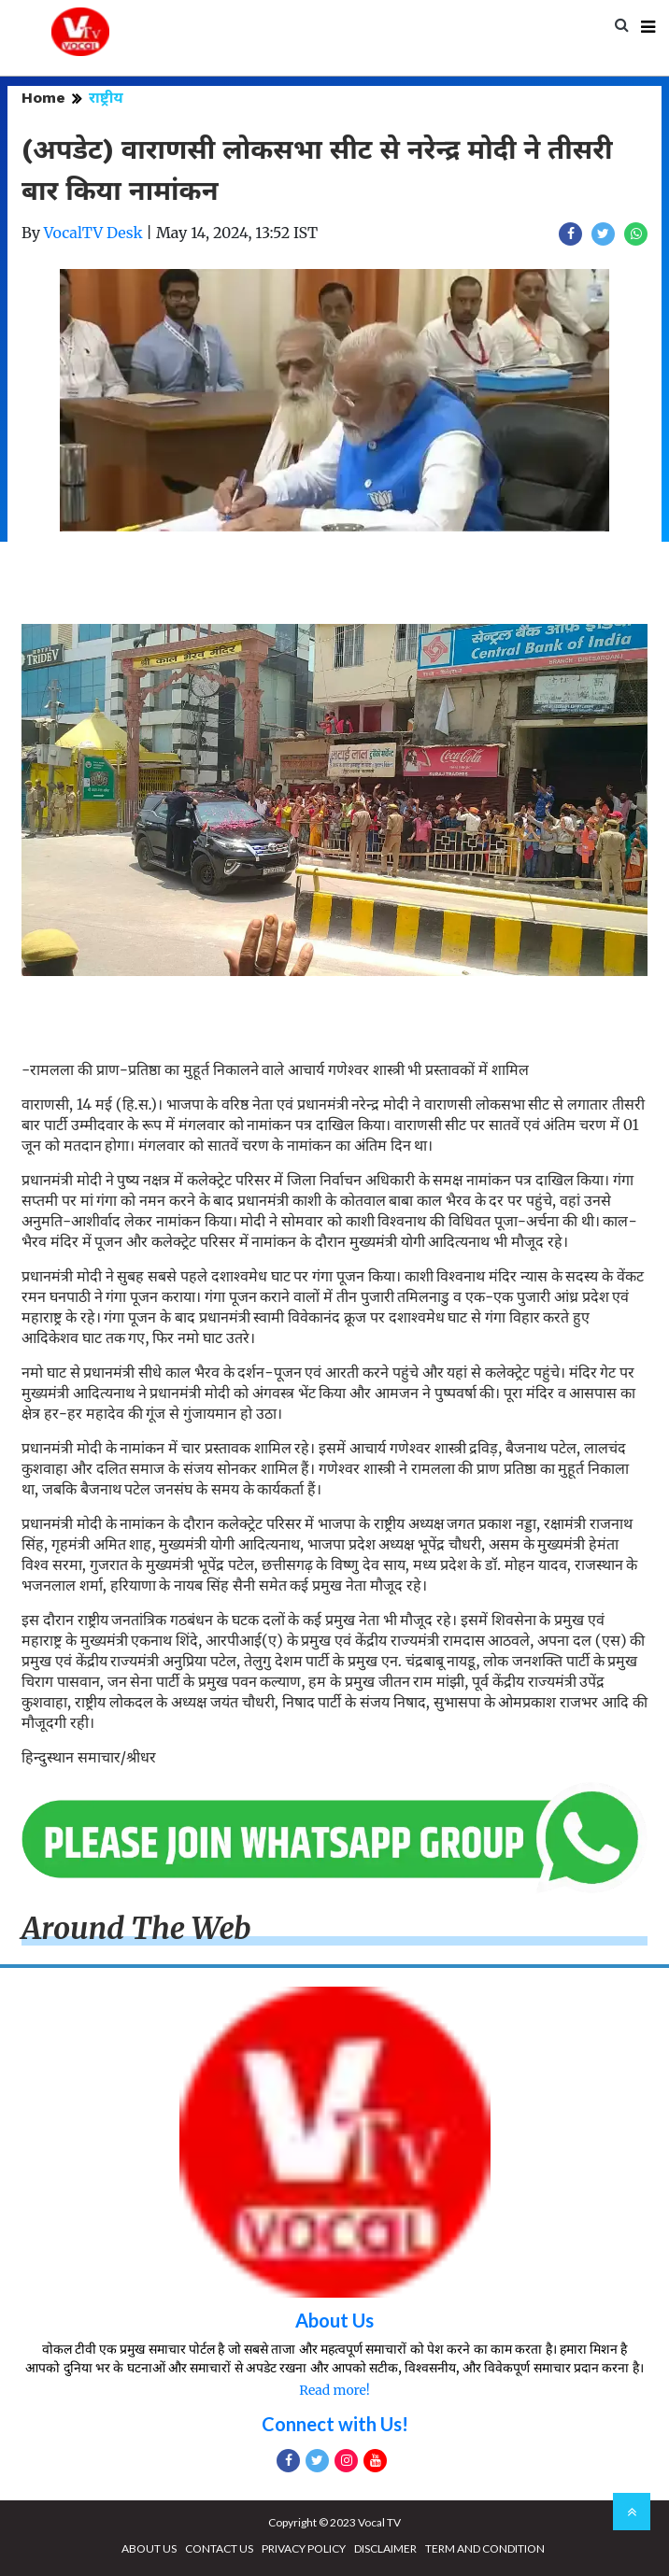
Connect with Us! (335, 2424)
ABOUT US (149, 2548)
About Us (334, 2320)
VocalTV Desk (93, 232)
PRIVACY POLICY (304, 2548)
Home (43, 97)
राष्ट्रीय (106, 97)
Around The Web (136, 1928)
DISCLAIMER (385, 2548)
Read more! (334, 2390)
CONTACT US (219, 2548)
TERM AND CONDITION (485, 2548)
